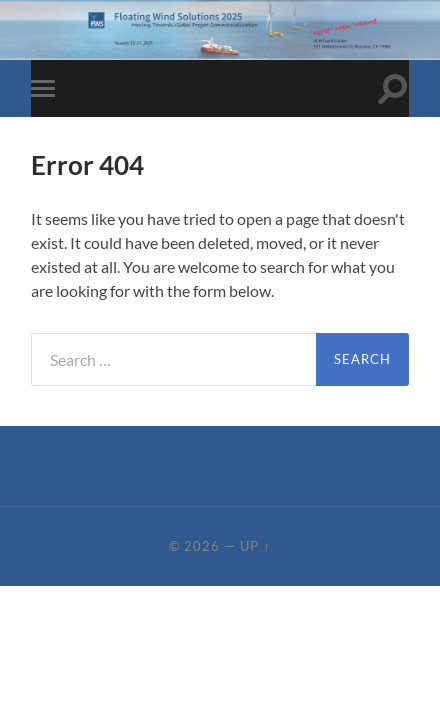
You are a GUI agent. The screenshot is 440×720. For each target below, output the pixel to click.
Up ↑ (255, 546)
